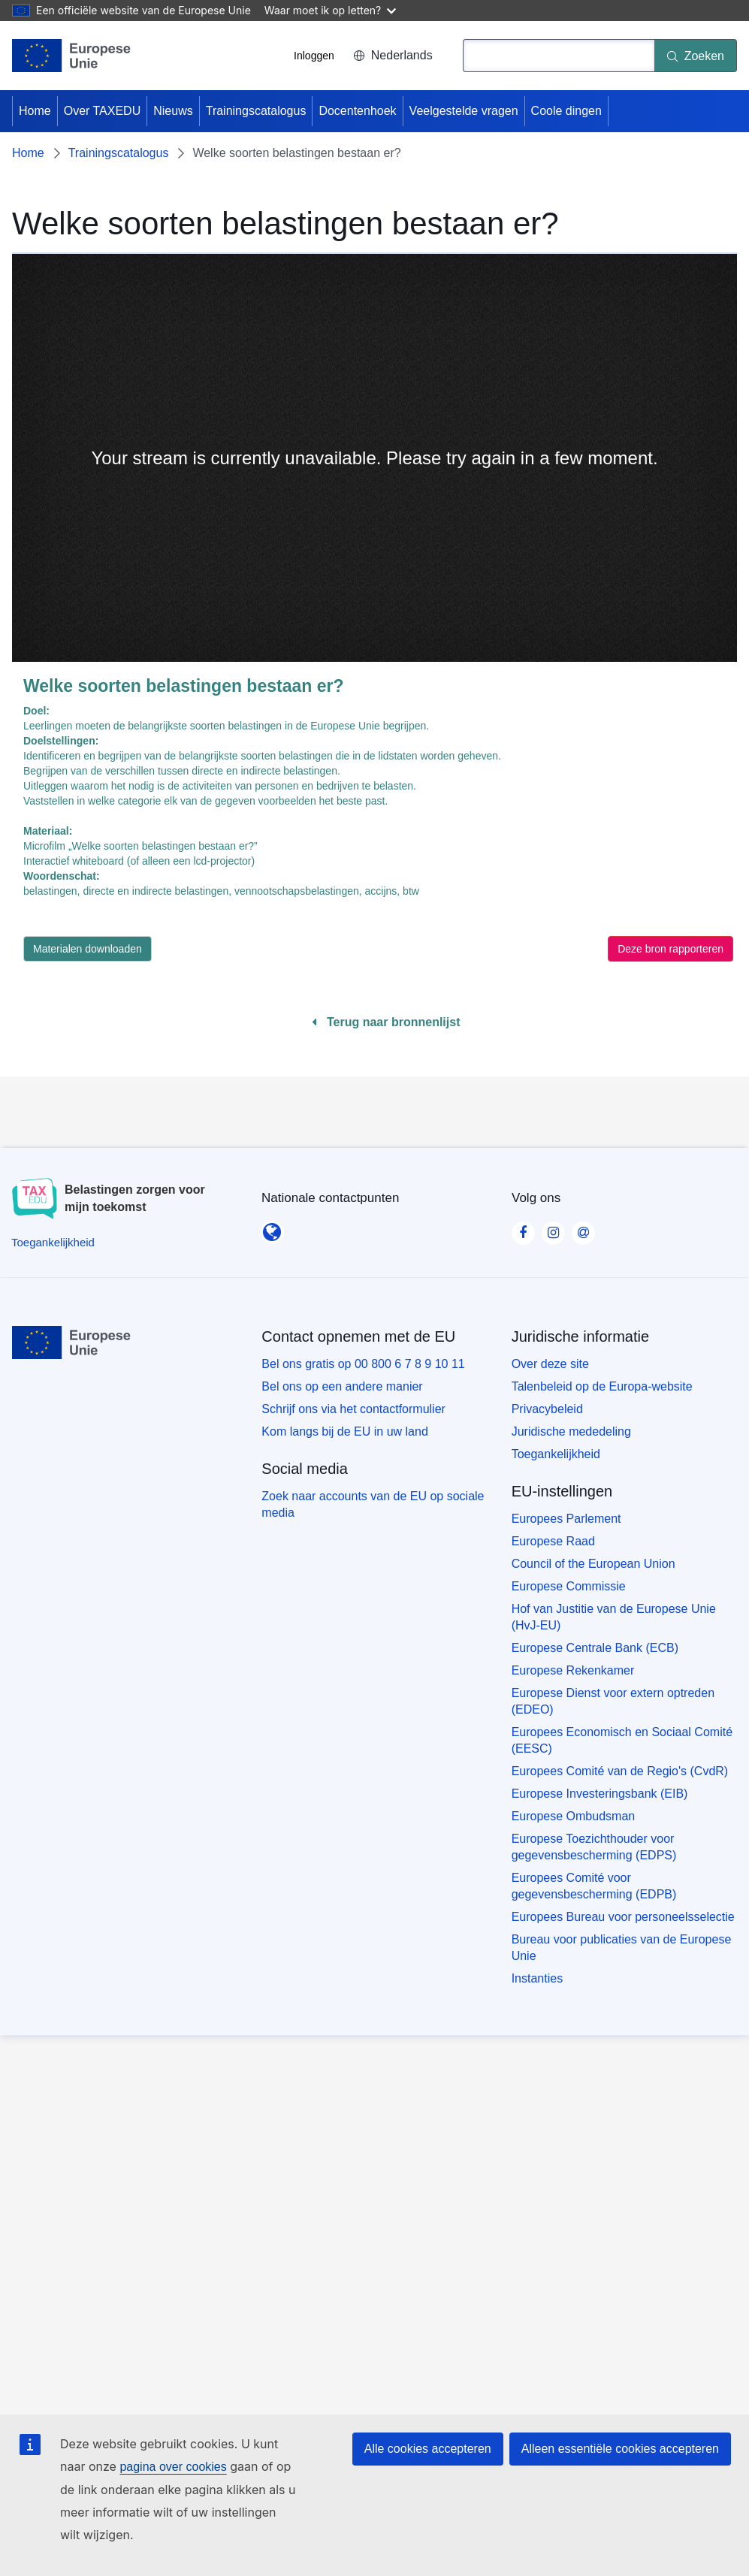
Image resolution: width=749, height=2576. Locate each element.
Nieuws (172, 110)
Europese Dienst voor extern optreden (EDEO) (613, 1701)
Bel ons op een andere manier (341, 1386)
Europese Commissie (569, 1586)
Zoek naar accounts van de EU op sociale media (372, 1504)
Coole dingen (566, 110)
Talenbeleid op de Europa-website (602, 1386)
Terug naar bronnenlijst (386, 1022)
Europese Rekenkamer (573, 1670)
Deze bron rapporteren (670, 949)
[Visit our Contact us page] (582, 1228)
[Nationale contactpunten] (271, 1228)
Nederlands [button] (393, 55)
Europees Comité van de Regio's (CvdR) (620, 1771)
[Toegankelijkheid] (53, 1242)
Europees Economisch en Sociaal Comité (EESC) (622, 1740)
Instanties (537, 1978)
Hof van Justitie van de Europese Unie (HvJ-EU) (614, 1617)
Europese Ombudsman (574, 1816)
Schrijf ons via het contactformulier (353, 1409)
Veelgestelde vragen (463, 110)
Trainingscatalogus (256, 110)
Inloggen (314, 56)
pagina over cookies (172, 2466)
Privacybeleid (547, 1409)
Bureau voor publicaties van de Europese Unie (622, 1947)
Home (35, 110)
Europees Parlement (566, 1518)
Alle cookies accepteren (427, 2448)
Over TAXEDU (102, 110)
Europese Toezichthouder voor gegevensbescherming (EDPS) (594, 1847)
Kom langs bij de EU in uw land (344, 1431)
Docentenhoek (357, 110)
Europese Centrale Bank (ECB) (595, 1647)
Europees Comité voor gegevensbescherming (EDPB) (594, 1886)
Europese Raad (553, 1541)
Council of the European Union (593, 1563)
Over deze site (550, 1363)
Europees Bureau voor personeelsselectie (623, 1916)
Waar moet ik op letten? (330, 10)
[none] (374, 458)
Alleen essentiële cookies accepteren (620, 2448)
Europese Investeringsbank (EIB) (600, 1793)
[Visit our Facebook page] (522, 1228)
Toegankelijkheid (556, 1454)
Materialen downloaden (87, 949)
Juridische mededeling (571, 1431)
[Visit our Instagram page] (552, 1228)
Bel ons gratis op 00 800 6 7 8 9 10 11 (362, 1363)
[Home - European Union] (71, 55)
